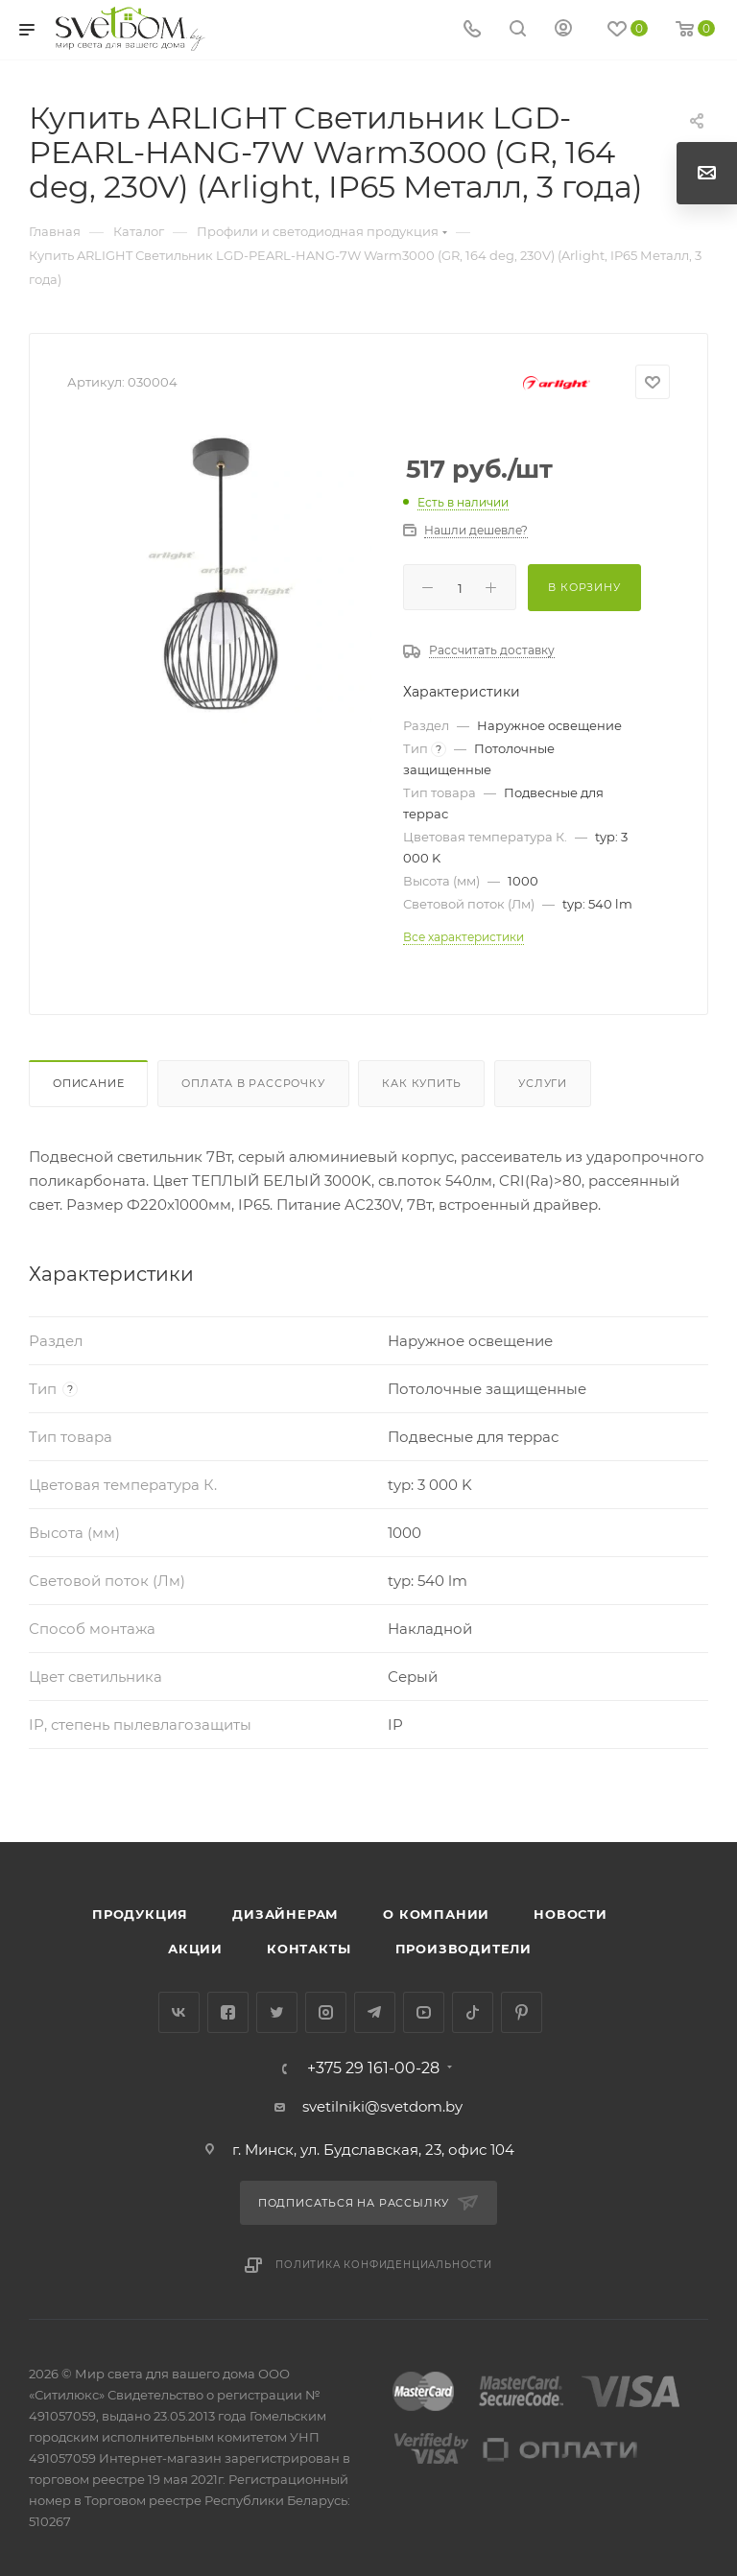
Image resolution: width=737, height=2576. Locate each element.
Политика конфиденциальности (383, 2264)
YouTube (423, 2012)
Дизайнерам (285, 1914)
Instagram (325, 2012)
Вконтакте (179, 2012)
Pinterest (521, 2012)
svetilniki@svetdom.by (382, 2106)
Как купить (421, 1083)
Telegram (374, 2012)
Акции (195, 1948)
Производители (463, 1948)
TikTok (472, 2012)
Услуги (542, 1083)
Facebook (228, 2012)
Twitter (276, 2012)
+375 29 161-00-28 (373, 2068)
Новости (570, 1914)
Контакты (308, 1948)
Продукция (140, 1914)
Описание (88, 1083)
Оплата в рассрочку (252, 1083)
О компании (436, 1914)
